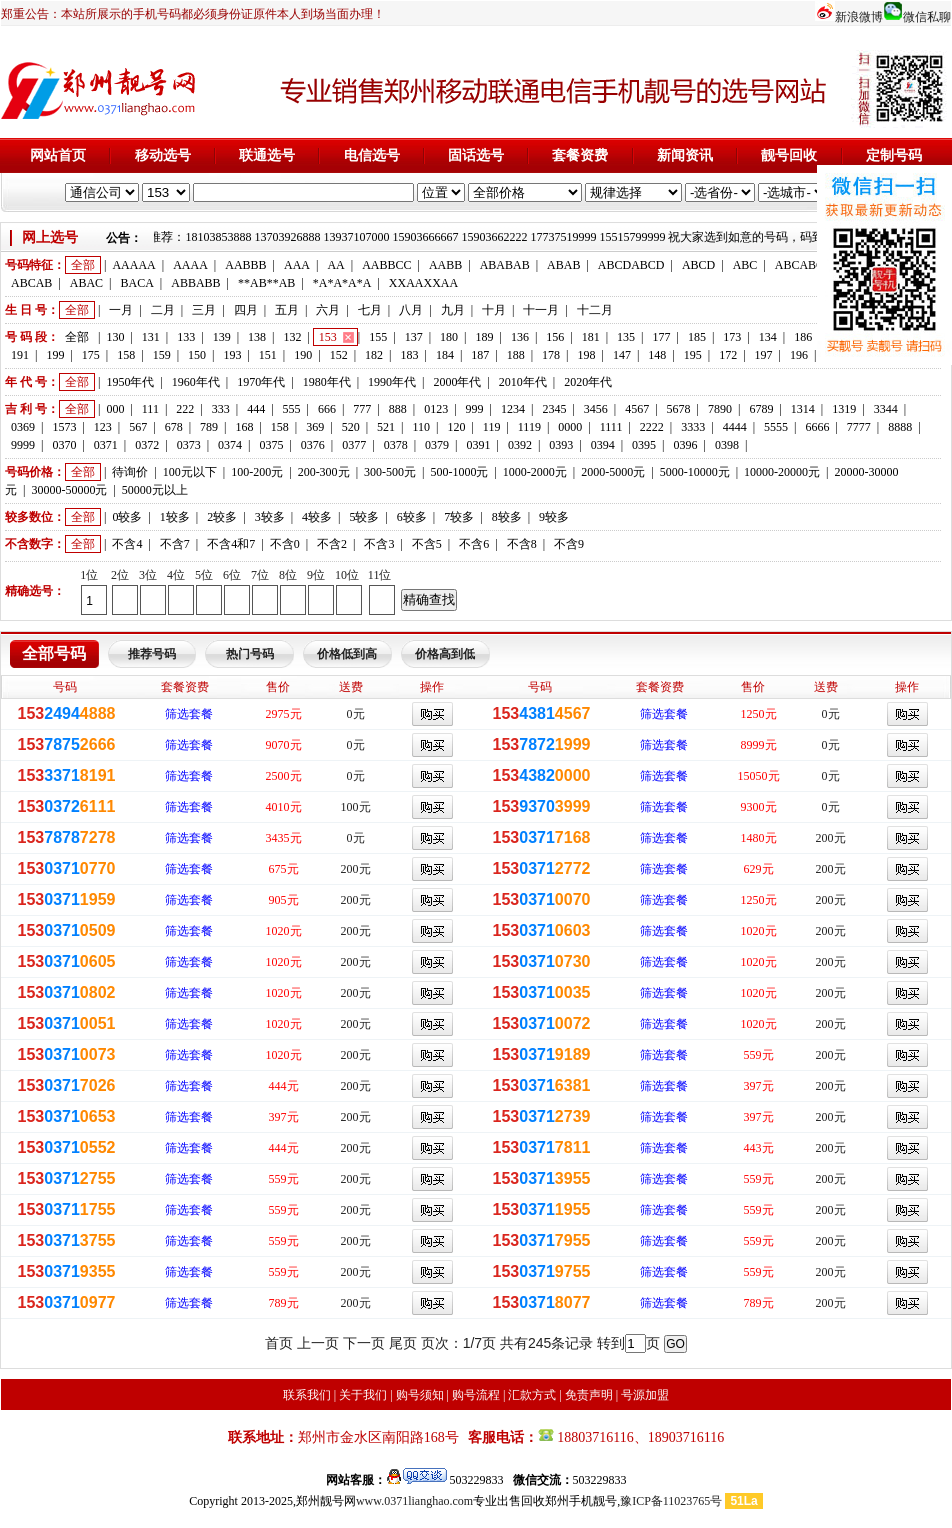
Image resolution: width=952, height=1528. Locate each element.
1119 (529, 427)
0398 (727, 445)
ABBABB (195, 283)
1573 (64, 427)
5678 (679, 409)
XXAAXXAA (423, 283)
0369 (23, 427)
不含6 (474, 544)
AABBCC (386, 265)
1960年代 (196, 382)
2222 (652, 427)
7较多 (459, 517)
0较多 (127, 517)
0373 (189, 445)
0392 (520, 445)
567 (138, 427)
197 (764, 355)
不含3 (379, 544)
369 (315, 427)
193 (232, 355)
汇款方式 (532, 1395)
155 (378, 337)
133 (186, 337)
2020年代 (588, 382)
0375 (271, 445)
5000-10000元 (695, 472)
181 (591, 337)
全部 (83, 265)
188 (516, 355)
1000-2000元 (535, 472)
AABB (445, 265)
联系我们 (307, 1395)
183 (409, 355)
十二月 (595, 310)
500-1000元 (459, 472)
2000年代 (457, 382)
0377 (354, 445)
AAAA (190, 265)
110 (421, 427)
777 (362, 409)
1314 (803, 409)
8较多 (507, 517)
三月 (204, 310)
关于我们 (363, 1395)
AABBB (245, 265)
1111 (611, 427)
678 (174, 427)
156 (555, 337)
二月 (163, 310)
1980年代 (327, 382)
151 (268, 355)
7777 (859, 427)
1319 (844, 409)
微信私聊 (927, 17)
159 (162, 355)
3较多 (270, 517)
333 (221, 409)
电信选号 (372, 155)
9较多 (554, 517)
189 (484, 337)
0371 (106, 445)
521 (386, 427)
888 (398, 409)
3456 (596, 409)
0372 (147, 445)
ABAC (86, 283)
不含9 (569, 544)
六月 (328, 310)
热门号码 (250, 654)
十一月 (541, 310)
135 (626, 337)
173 (732, 337)
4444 (735, 427)
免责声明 (589, 1395)
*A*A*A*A (342, 283)
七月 (370, 310)
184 (445, 355)
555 (292, 409)
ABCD (698, 265)
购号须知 (420, 1395)
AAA (297, 265)
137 (414, 337)
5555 (776, 427)
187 (480, 355)
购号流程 (476, 1395)
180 (449, 337)
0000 (570, 427)
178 (551, 355)
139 (222, 337)
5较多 (364, 517)
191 (20, 355)
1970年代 (261, 382)
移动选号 (163, 155)
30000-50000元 (69, 490)
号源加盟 (645, 1395)
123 (103, 427)
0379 (437, 445)
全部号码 (54, 653)
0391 (478, 445)
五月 (287, 310)
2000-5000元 (613, 472)
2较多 (222, 517)
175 (91, 355)
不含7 (175, 544)
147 (622, 355)
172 (728, 355)
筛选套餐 (189, 714)
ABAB (563, 265)
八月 (411, 310)
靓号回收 (789, 155)
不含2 (332, 544)
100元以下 (190, 472)
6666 (817, 427)
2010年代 (523, 382)
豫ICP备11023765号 (671, 1501)
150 (197, 355)
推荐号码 (152, 654)
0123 (436, 409)
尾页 (403, 1343)
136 (520, 337)
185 (697, 337)
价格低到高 (347, 654)
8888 (900, 427)
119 (492, 427)
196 (799, 355)
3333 (693, 427)
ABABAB (505, 265)
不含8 (522, 544)
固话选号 (476, 155)
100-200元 (257, 472)
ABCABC (799, 265)
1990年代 (392, 382)
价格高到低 (445, 654)
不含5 (427, 544)
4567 (637, 409)
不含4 (127, 544)
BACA (137, 283)
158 (126, 355)
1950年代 (130, 382)
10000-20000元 (782, 472)
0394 (603, 445)
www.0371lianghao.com (414, 1501)
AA (335, 265)
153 (328, 337)
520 (351, 427)
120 (456, 427)
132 (292, 337)
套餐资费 (580, 155)
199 (55, 355)
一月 (121, 310)
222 (185, 409)
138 (257, 337)
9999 (23, 445)
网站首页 (58, 155)
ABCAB (31, 283)
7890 (720, 409)
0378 (396, 445)
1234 (513, 409)
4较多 (317, 517)
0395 (644, 445)
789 (209, 427)
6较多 (412, 517)
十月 (494, 310)
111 (150, 409)
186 (803, 337)
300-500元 (390, 472)
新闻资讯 (685, 155)
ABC (745, 265)
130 (115, 337)
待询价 (130, 472)
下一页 (364, 1343)
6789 (761, 409)
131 (151, 337)
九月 (453, 310)
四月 (246, 310)
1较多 (175, 517)
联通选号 (267, 155)
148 (657, 355)
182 (374, 355)
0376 (313, 445)
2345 (554, 409)
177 (662, 337)
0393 (561, 445)
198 (587, 355)
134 (768, 337)
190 (303, 355)
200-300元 (324, 472)
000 (115, 409)
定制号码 (894, 155)
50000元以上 (155, 490)
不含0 (285, 544)
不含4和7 (231, 544)
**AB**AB (266, 283)
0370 (64, 445)
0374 (230, 445)
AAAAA (133, 265)
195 (693, 355)
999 (475, 409)
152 (339, 355)
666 (327, 409)
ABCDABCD (631, 265)
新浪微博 (859, 17)
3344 (886, 409)
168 (244, 427)
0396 (686, 445)
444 (256, 409)
